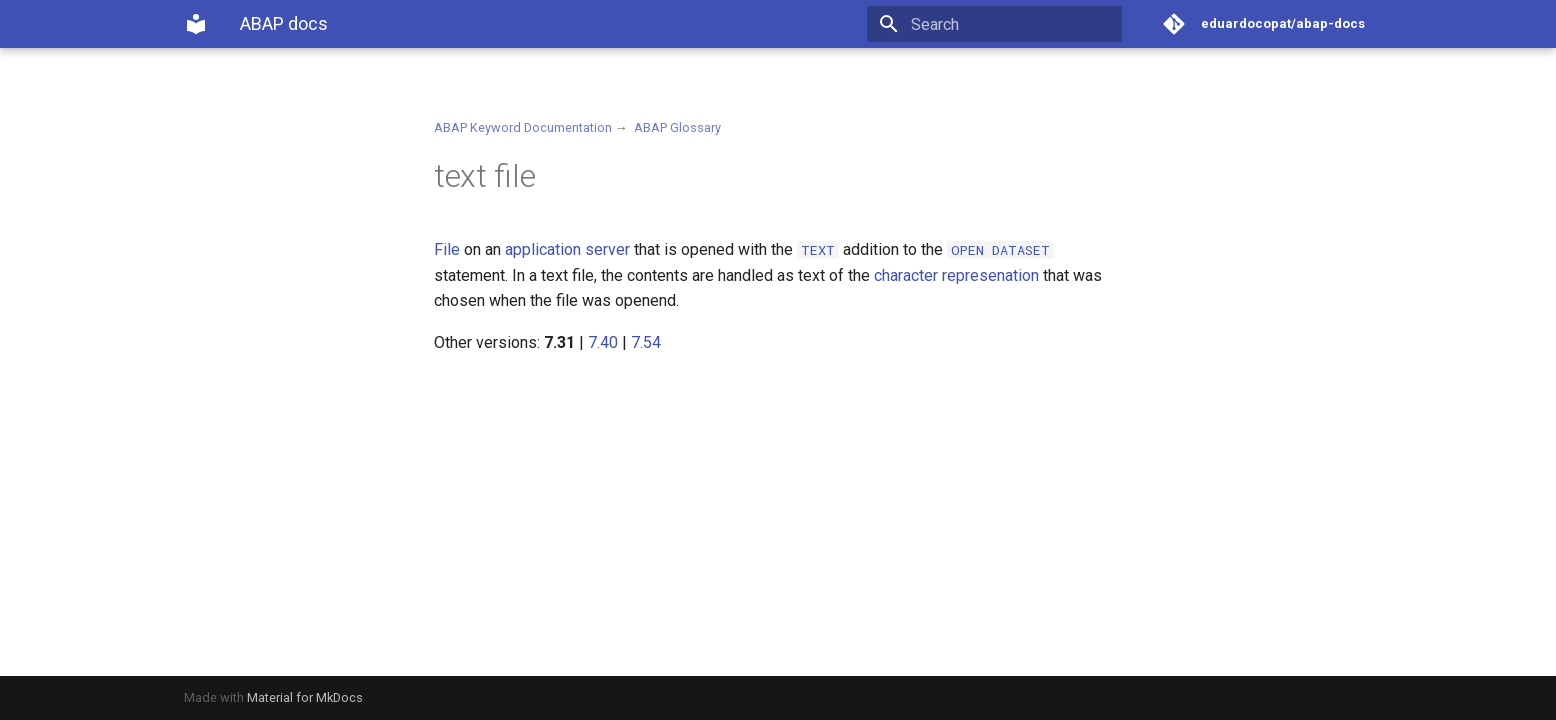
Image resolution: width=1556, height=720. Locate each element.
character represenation (956, 275)
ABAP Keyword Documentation (523, 127)
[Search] (1005, 24)
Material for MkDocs (305, 697)
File (447, 249)
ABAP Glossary (677, 127)
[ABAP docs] (196, 24)
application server (567, 249)
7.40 (603, 342)
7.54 (646, 342)
